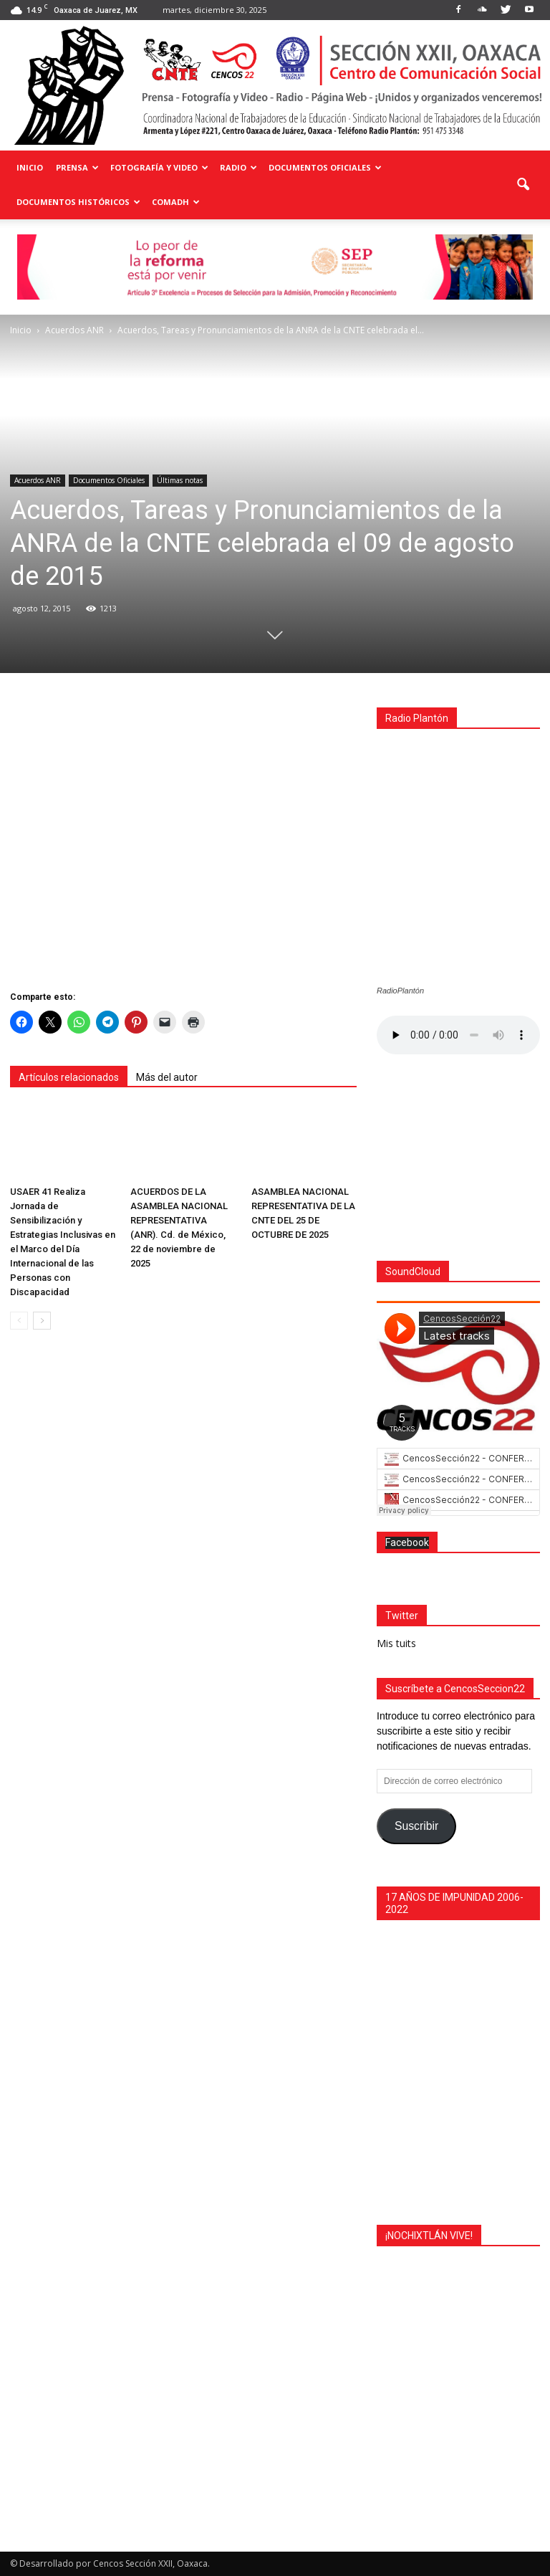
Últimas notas (180, 480)
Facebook (407, 1542)
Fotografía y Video (159, 167)
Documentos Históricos (78, 201)
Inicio (29, 167)
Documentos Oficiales (325, 167)
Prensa (77, 167)
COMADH (176, 201)
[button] (523, 185)
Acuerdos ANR (37, 480)
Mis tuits (396, 1643)
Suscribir (416, 1826)
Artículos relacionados (69, 1077)
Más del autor (167, 1077)
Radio (238, 167)
